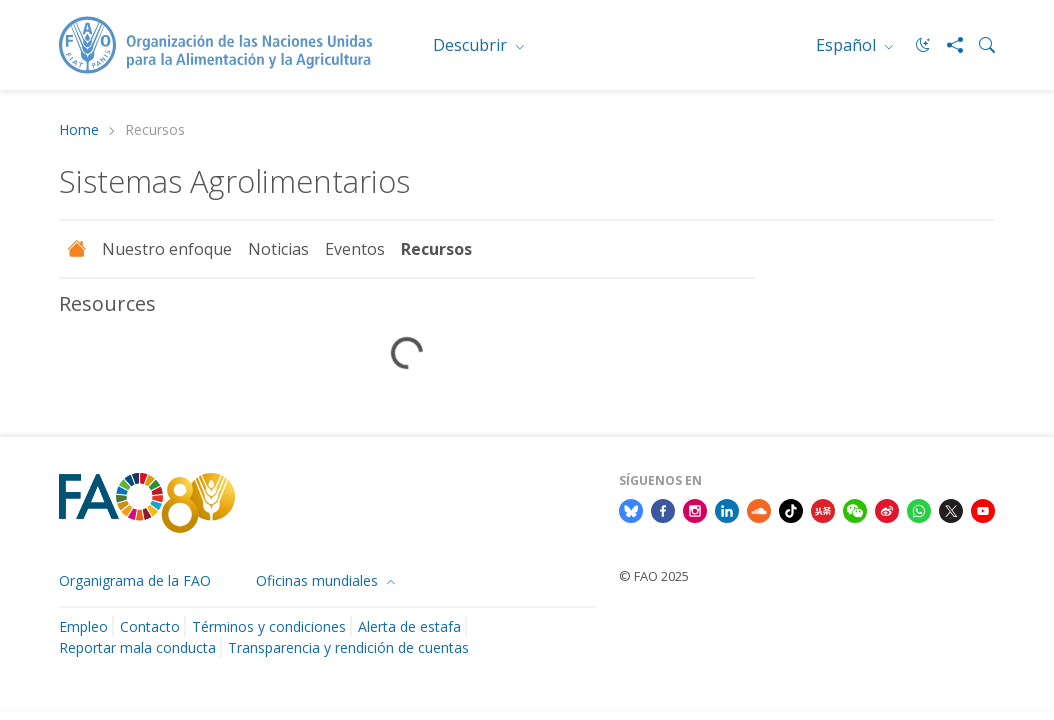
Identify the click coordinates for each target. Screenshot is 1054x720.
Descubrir (472, 45)
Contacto (150, 626)
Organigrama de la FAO (135, 580)
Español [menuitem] (848, 45)
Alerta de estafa (409, 626)
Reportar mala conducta (137, 647)
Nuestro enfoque (167, 249)
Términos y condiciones (269, 626)
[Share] (947, 45)
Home (79, 130)
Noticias (278, 249)
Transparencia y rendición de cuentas (348, 647)
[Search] (979, 45)
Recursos (436, 249)
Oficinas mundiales (319, 580)
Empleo (83, 626)
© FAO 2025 (654, 576)
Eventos (355, 249)
